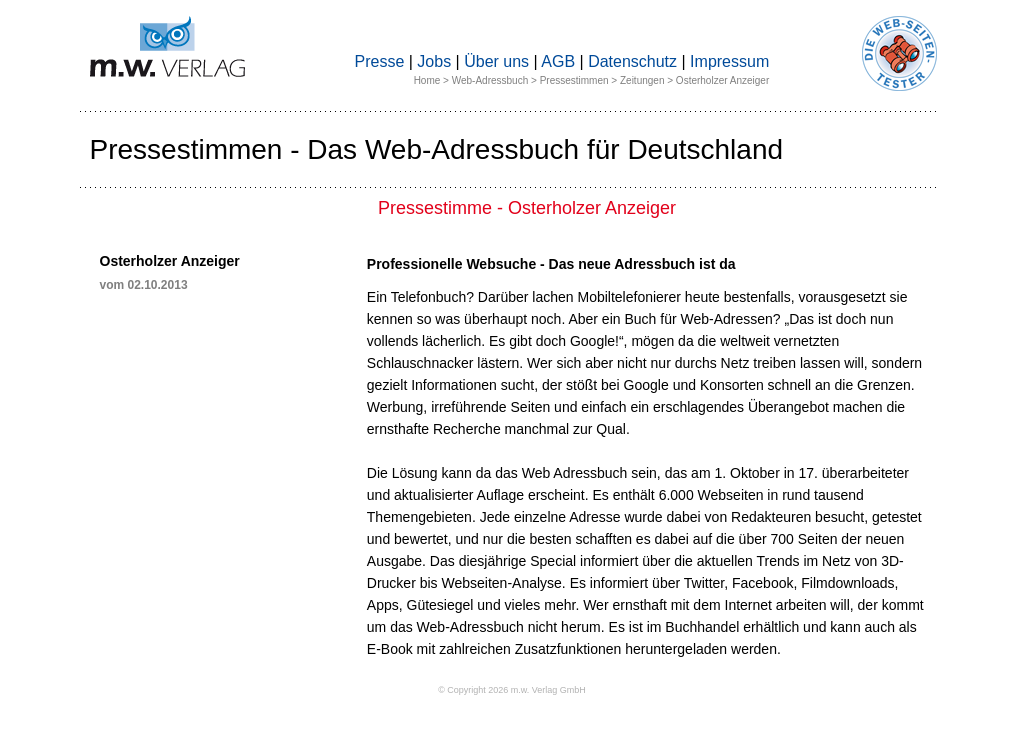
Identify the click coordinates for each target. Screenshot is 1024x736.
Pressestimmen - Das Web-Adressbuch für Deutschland (437, 149)
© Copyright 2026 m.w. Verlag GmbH (512, 690)
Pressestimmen (574, 80)
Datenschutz (632, 61)
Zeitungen (642, 80)
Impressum (729, 61)
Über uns (496, 61)
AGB (558, 61)
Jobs (434, 61)
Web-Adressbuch (490, 80)
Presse (380, 61)
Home (427, 80)
